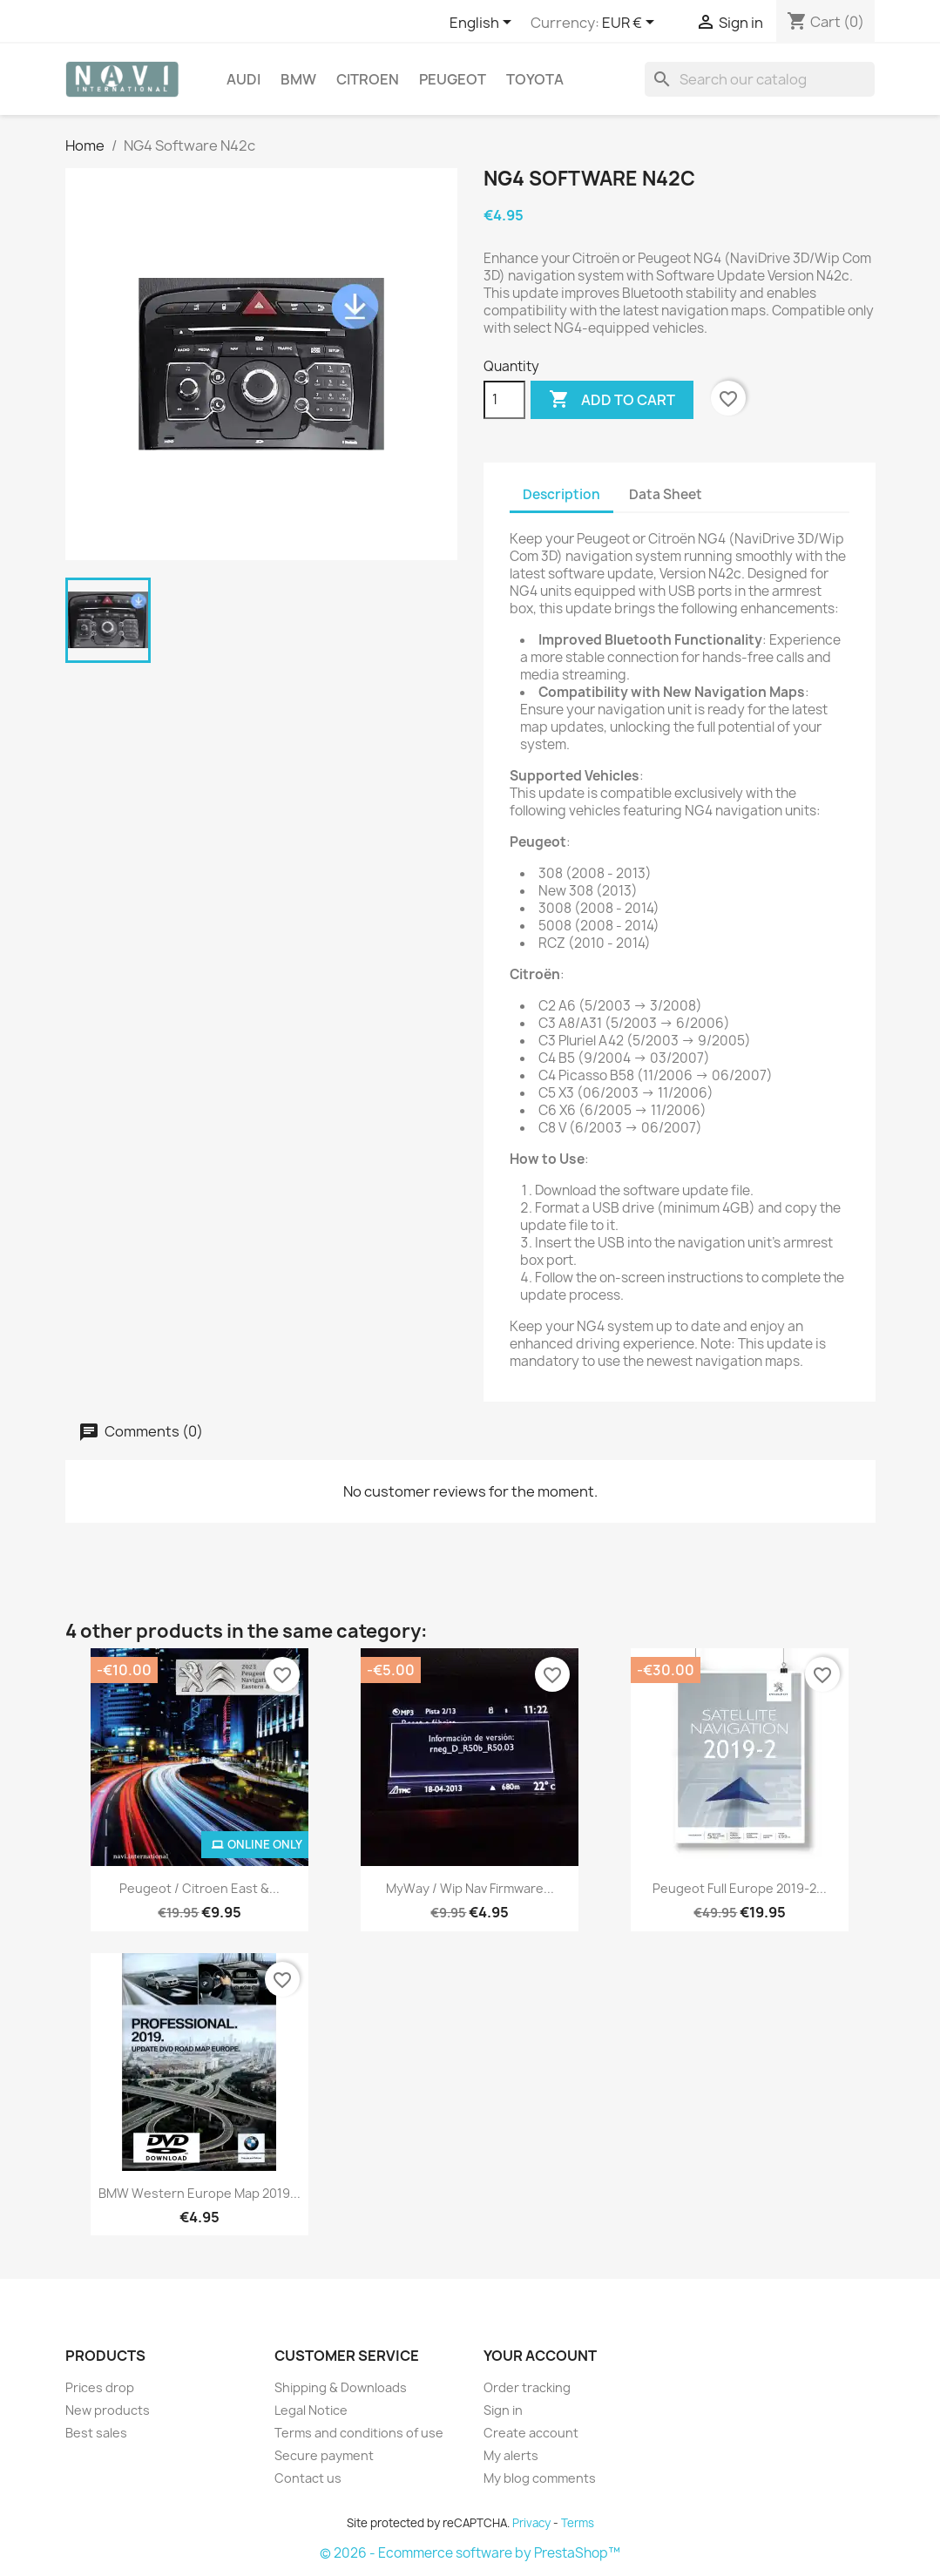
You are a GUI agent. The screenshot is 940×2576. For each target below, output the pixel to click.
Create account (531, 2432)
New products (107, 2410)
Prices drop (99, 2387)
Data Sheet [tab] (665, 494)
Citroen (367, 79)
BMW (298, 79)
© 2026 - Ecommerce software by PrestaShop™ (470, 2553)
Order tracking (527, 2387)
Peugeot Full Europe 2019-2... (740, 1888)
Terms (577, 2523)
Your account (540, 2355)
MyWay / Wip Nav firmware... (470, 1888)
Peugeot (452, 79)
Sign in (503, 2410)
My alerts (511, 2455)
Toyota (535, 79)
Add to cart (612, 400)
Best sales (96, 2432)
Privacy (531, 2523)
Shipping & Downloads (340, 2387)
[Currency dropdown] (631, 23)
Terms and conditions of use (358, 2432)
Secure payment (324, 2455)
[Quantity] (504, 400)
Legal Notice (311, 2410)
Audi (243, 79)
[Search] (760, 79)
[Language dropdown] (483, 23)
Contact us (308, 2478)
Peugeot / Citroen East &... (199, 1888)
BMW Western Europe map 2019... (199, 2193)
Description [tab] (561, 494)
